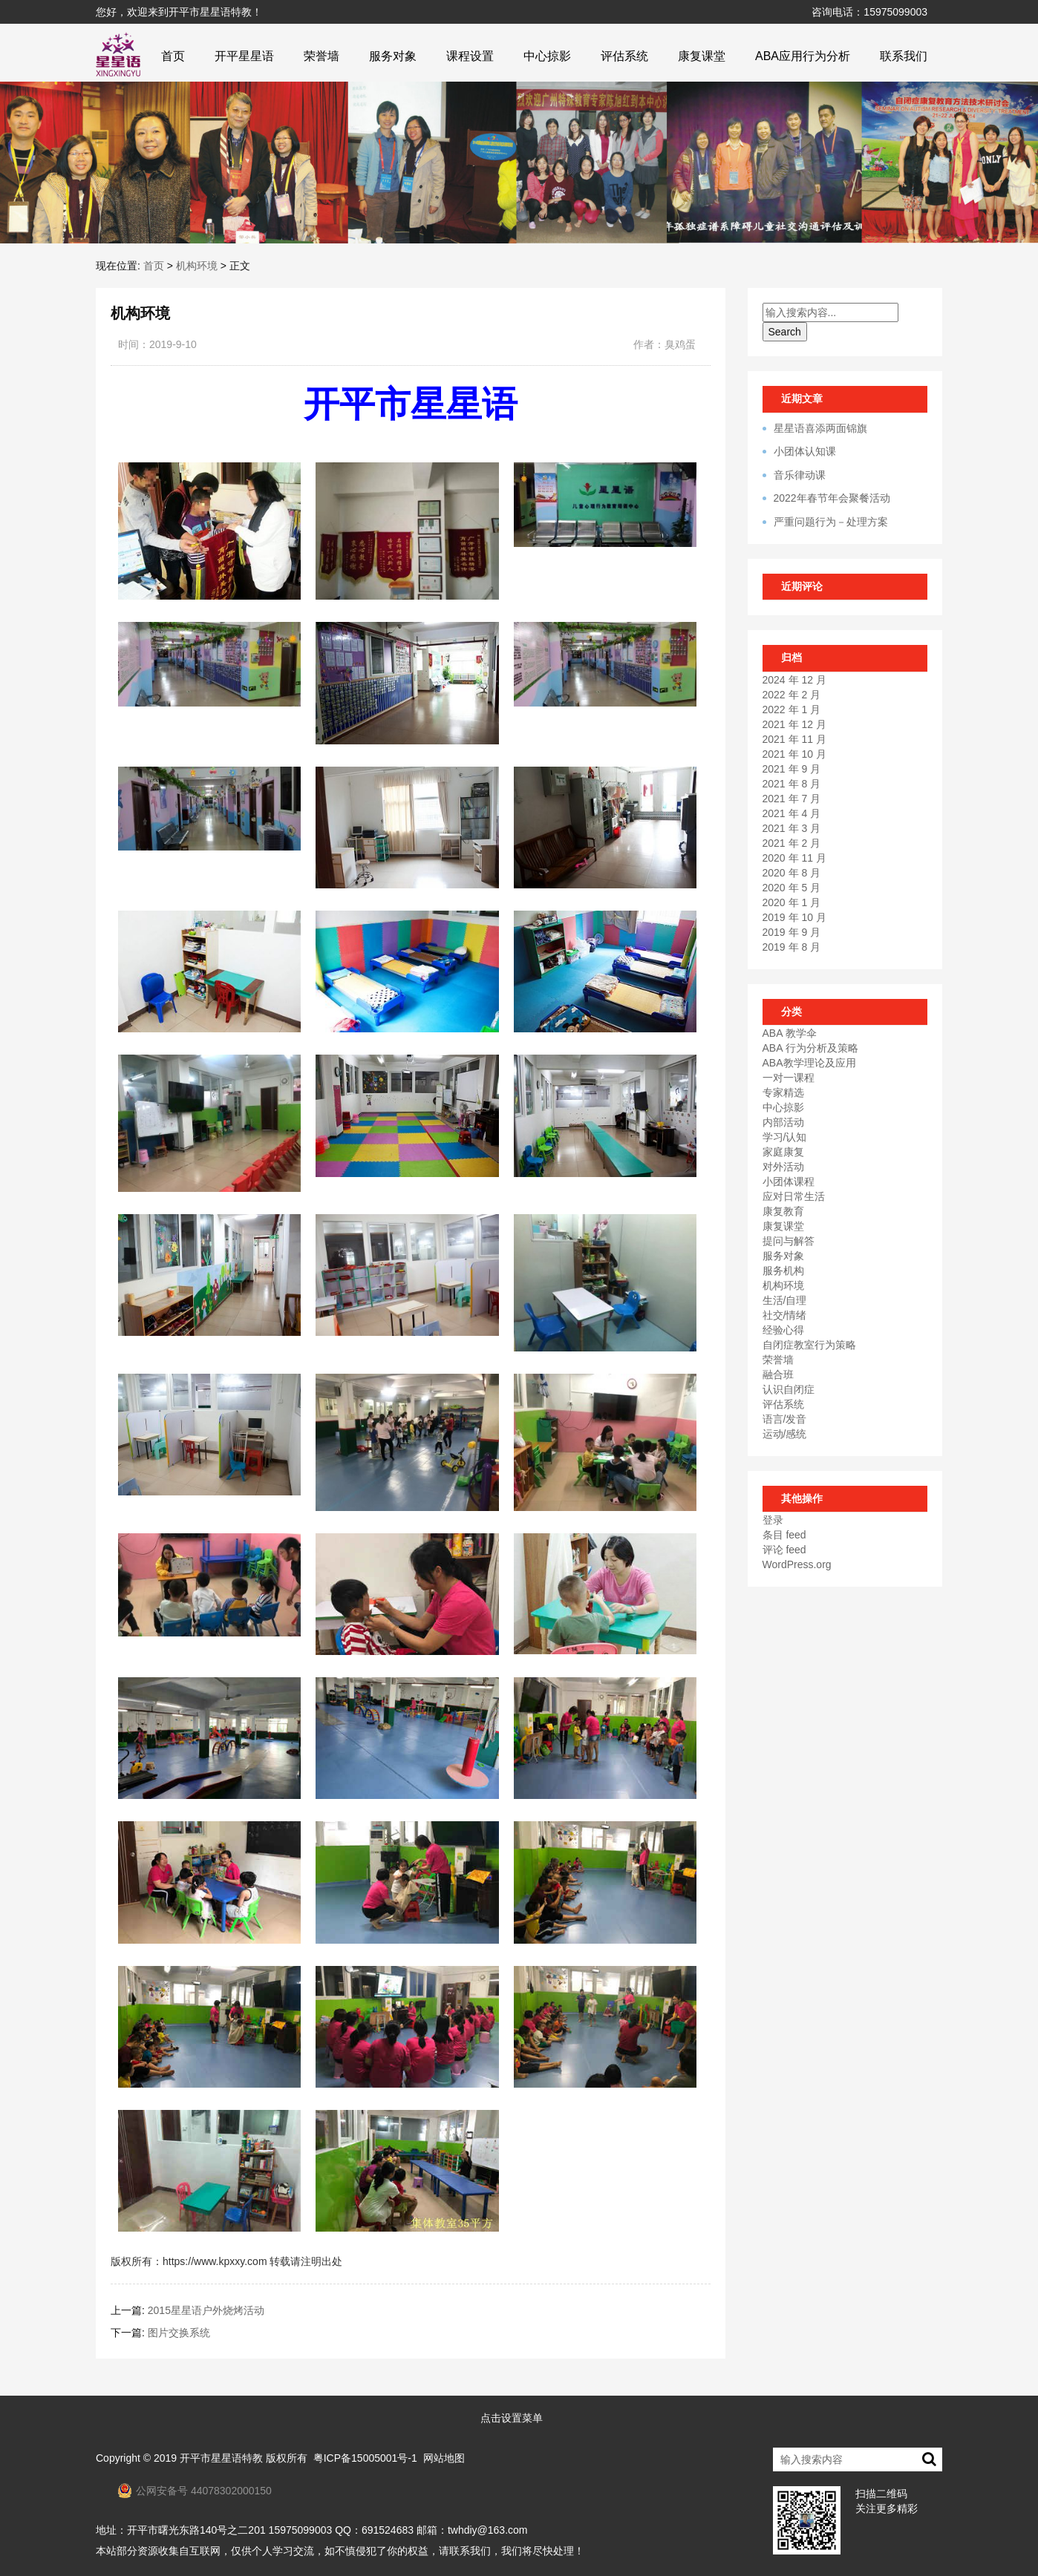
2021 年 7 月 (792, 798)
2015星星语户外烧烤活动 (206, 2310)
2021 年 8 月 (792, 784)
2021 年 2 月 (792, 843)
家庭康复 (783, 1152)
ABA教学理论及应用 (809, 1063)
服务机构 (783, 1270)
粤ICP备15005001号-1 (365, 2458)
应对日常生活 (794, 1196)
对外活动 (783, 1167)
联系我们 (903, 56)
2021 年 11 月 (794, 739)
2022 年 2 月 (792, 695)
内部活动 (783, 1122)
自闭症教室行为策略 (809, 1345)
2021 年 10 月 (794, 754)
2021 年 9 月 (792, 769)
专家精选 (783, 1092)
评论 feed (784, 1550)
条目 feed (784, 1535)
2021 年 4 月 (792, 813)
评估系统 (624, 56)
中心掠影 (547, 56)
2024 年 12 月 (794, 680)
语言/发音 (785, 1419)
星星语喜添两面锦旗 (820, 428)
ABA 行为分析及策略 (810, 1048)
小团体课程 (789, 1181)
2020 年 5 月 (792, 888)
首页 (173, 56)
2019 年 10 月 (794, 917)
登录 (773, 1520)
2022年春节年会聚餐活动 (832, 498)
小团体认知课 (805, 451)
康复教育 (783, 1211)
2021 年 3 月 (792, 828)
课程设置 (470, 56)
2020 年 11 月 (794, 858)
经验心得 (783, 1330)
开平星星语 (244, 56)
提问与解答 (789, 1241)
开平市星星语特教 (221, 2458)
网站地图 (444, 2458)
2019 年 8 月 (792, 947)
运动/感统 (785, 1434)
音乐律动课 (800, 475)
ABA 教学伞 (790, 1033)
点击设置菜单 (511, 2418)
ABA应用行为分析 (802, 56)
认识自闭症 (789, 1389)
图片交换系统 (179, 2333)
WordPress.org (797, 1564)
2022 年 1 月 (792, 709)
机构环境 (197, 266)
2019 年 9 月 (792, 932)
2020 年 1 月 (792, 902)
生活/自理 (785, 1300)
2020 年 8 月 (792, 873)
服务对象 (393, 56)
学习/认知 (785, 1137)
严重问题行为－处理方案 (831, 522)
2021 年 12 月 (794, 724)
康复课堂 (701, 56)
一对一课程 (789, 1078)
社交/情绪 (785, 1315)
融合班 (778, 1374)
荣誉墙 (321, 56)
